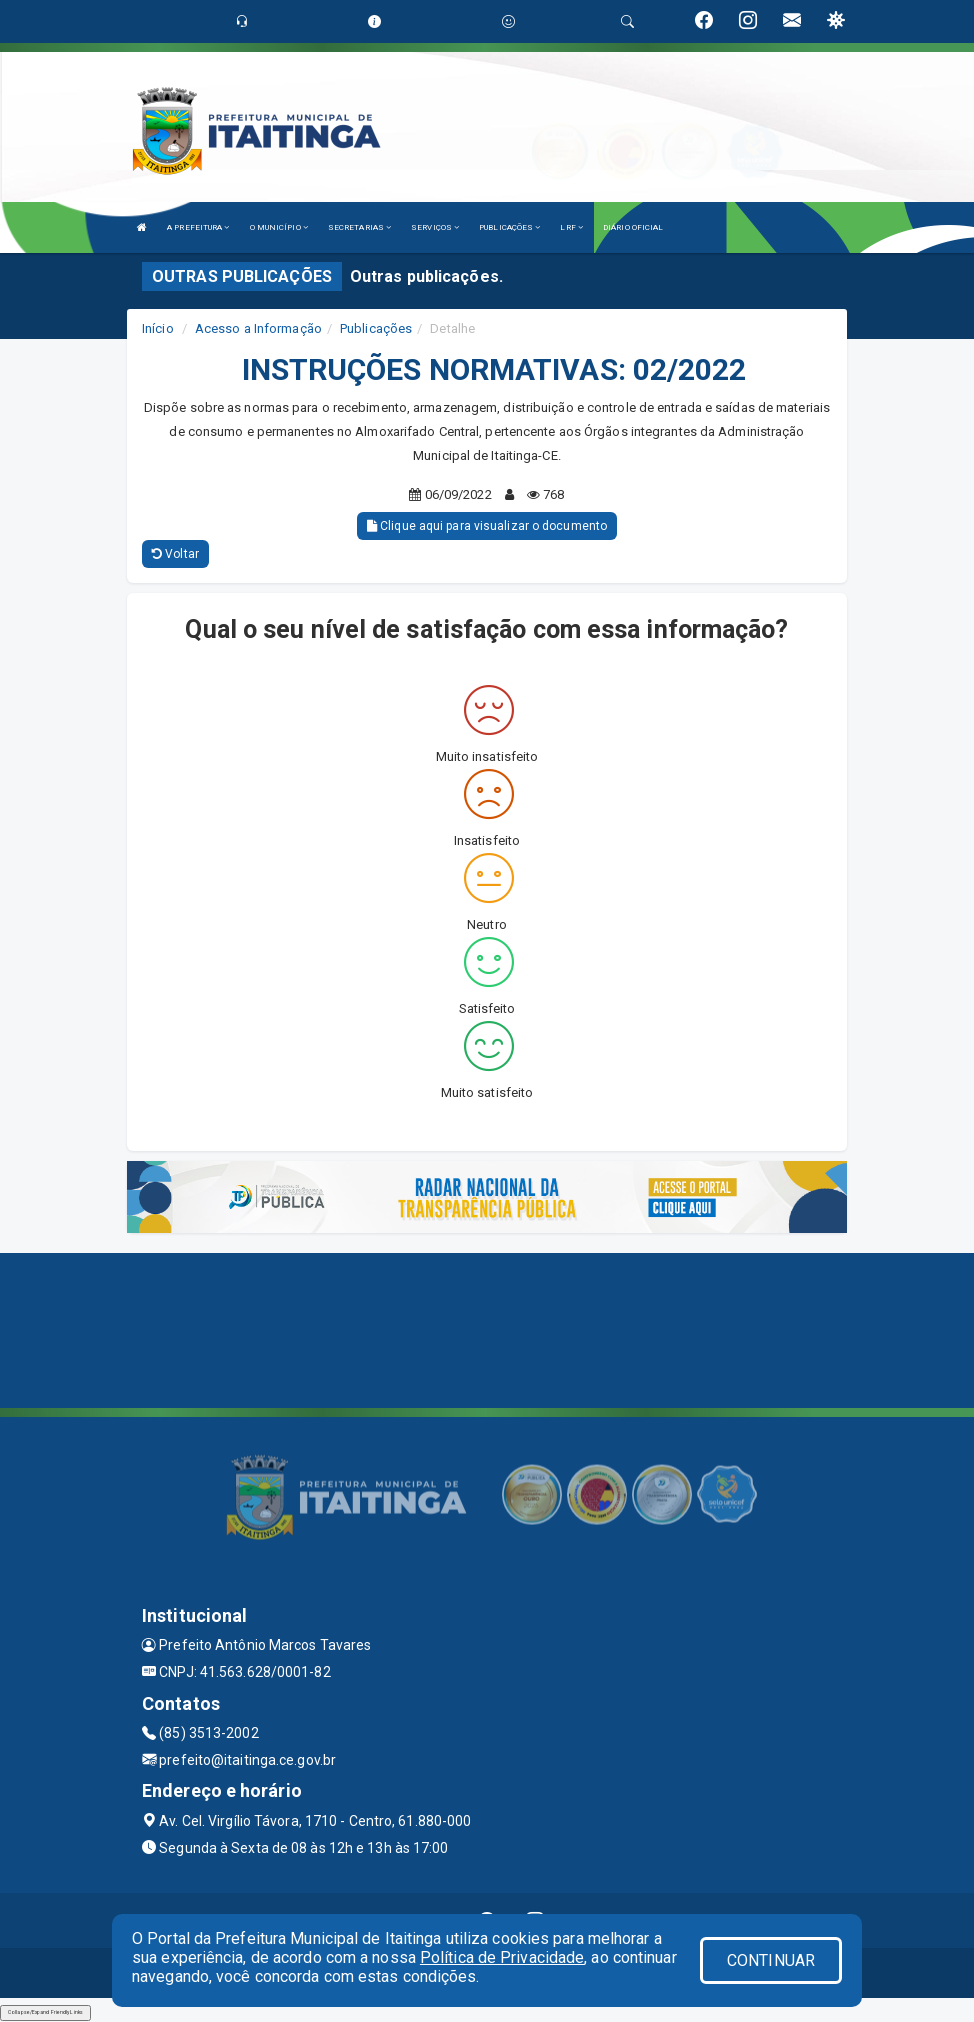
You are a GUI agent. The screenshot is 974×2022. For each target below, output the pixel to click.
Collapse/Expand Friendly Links (45, 2012)
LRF (571, 227)
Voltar (175, 554)
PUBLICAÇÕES (509, 227)
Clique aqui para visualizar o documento (487, 526)
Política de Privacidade (502, 1957)
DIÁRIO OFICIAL (633, 227)
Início (158, 328)
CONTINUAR (771, 1960)
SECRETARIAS (359, 227)
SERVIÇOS (435, 227)
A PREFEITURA (198, 227)
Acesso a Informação (258, 328)
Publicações (376, 328)
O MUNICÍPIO (279, 227)
